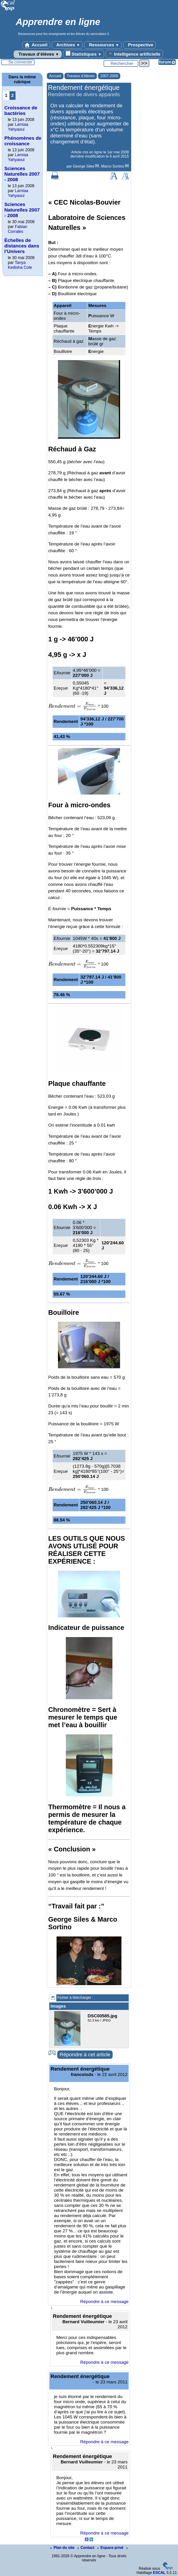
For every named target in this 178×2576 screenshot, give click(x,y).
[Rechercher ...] (121, 63)
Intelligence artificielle (134, 54)
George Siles (84, 166)
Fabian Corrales (17, 229)
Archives (67, 45)
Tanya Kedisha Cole (20, 265)
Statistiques (84, 54)
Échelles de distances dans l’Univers (21, 246)
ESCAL (159, 2573)
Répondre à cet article (85, 2054)
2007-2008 (109, 76)
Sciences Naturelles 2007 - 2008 (22, 174)
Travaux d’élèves (37, 54)
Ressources (103, 45)
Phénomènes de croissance (22, 140)
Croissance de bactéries (20, 110)
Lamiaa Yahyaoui (18, 127)
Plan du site (62, 2548)
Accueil (36, 45)
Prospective (139, 45)
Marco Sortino (112, 166)
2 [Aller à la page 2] (12, 95)
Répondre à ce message (104, 2301)
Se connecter (20, 62)
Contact (86, 2548)
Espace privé (110, 2548)
